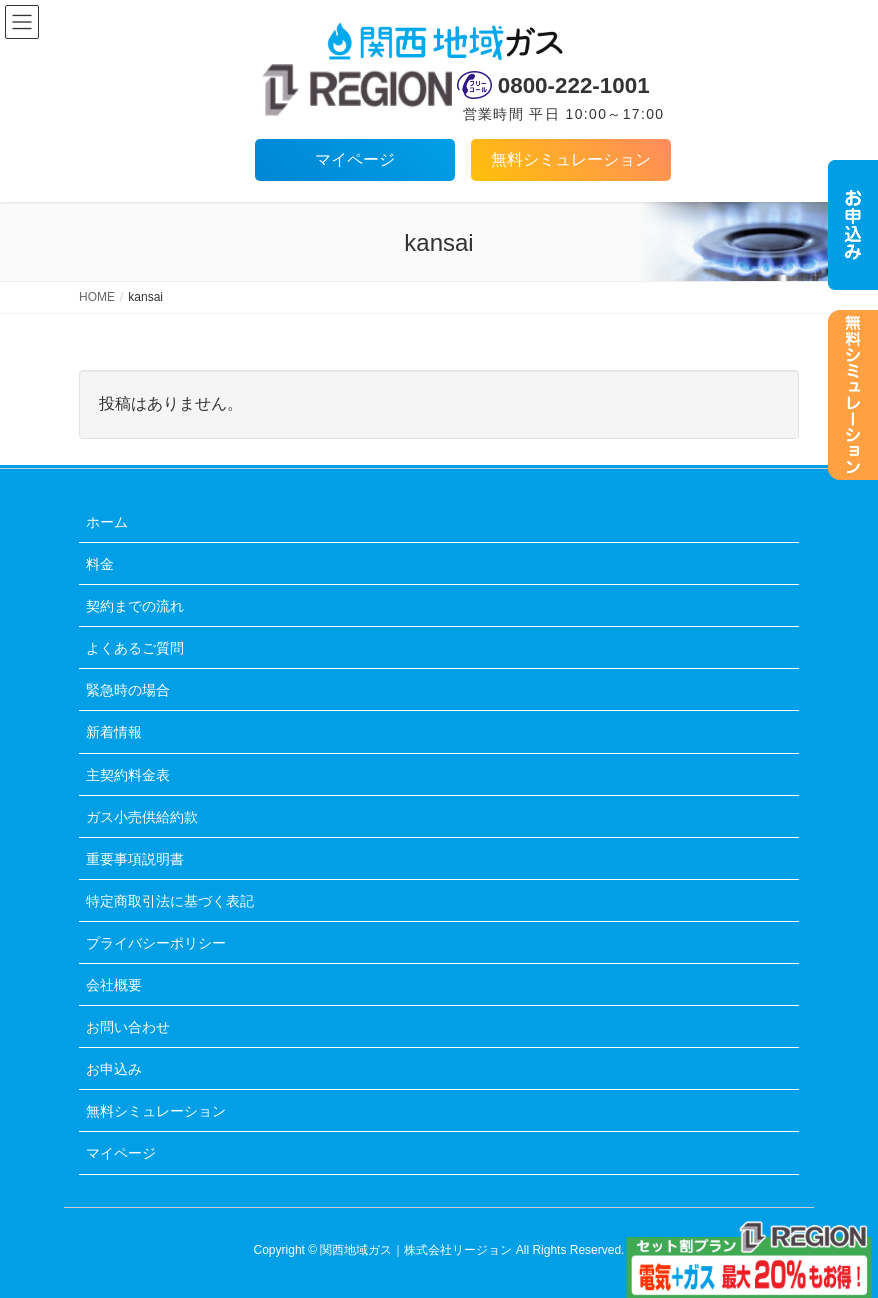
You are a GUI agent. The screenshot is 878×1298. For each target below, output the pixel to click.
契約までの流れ (135, 606)
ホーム (107, 522)
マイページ (355, 159)
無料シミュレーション (571, 159)
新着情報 (114, 732)
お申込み (114, 1069)
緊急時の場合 (128, 690)
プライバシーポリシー (156, 943)
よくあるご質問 (135, 648)
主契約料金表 (128, 775)
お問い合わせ (128, 1027)
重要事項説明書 (135, 859)
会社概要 (114, 985)
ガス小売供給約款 (142, 817)
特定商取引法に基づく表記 (170, 901)
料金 (100, 564)
